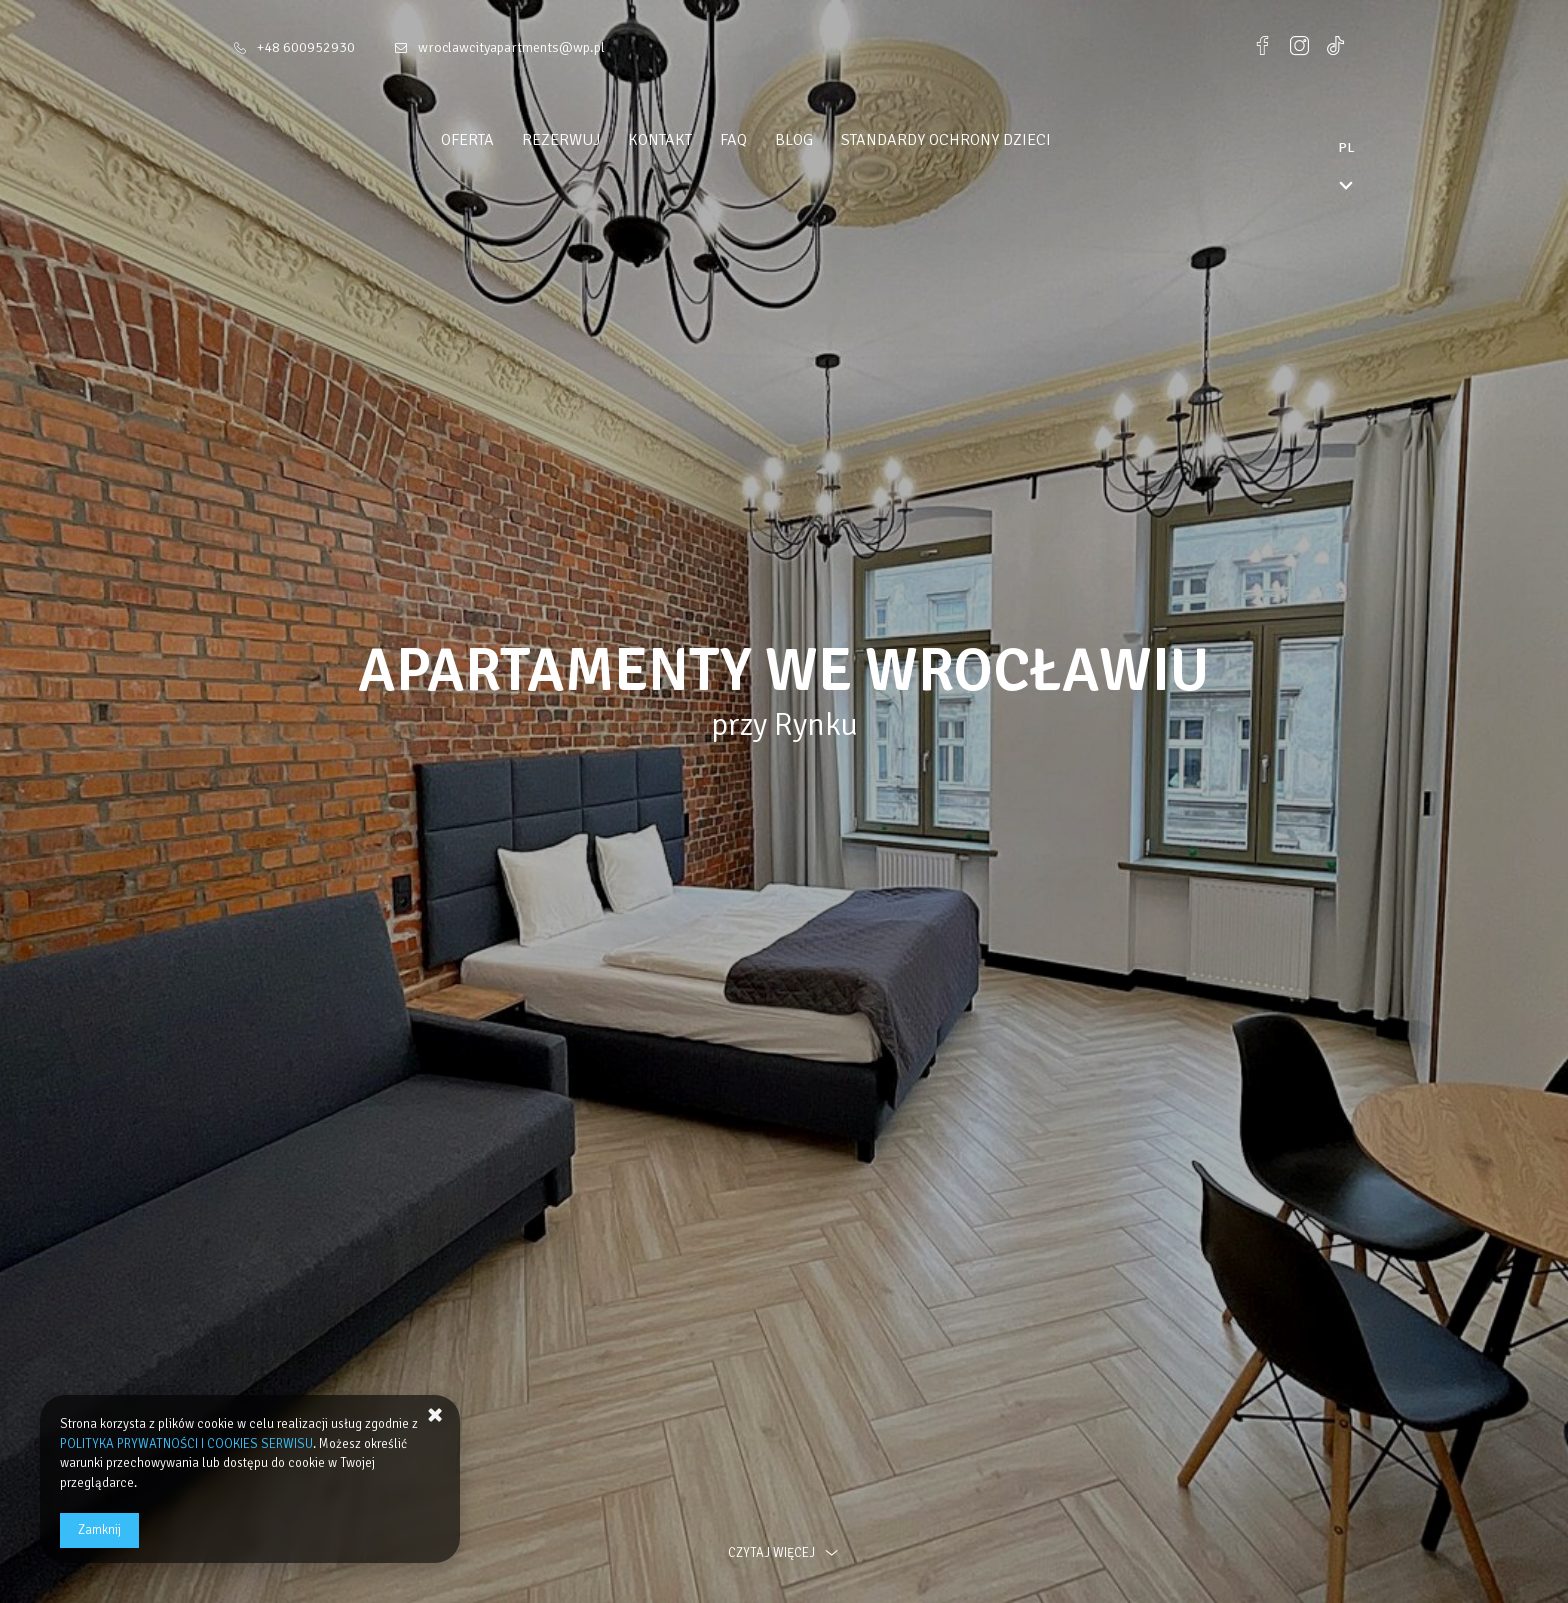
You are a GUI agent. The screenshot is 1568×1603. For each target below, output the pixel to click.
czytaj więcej (784, 1553)
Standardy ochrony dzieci (984, 140)
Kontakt (698, 140)
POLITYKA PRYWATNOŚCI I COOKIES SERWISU (186, 1444)
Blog (832, 140)
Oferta (505, 140)
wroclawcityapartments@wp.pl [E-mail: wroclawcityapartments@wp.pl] (511, 47)
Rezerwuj (599, 140)
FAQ (771, 140)
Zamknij (99, 1530)
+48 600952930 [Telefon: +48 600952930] (306, 47)
